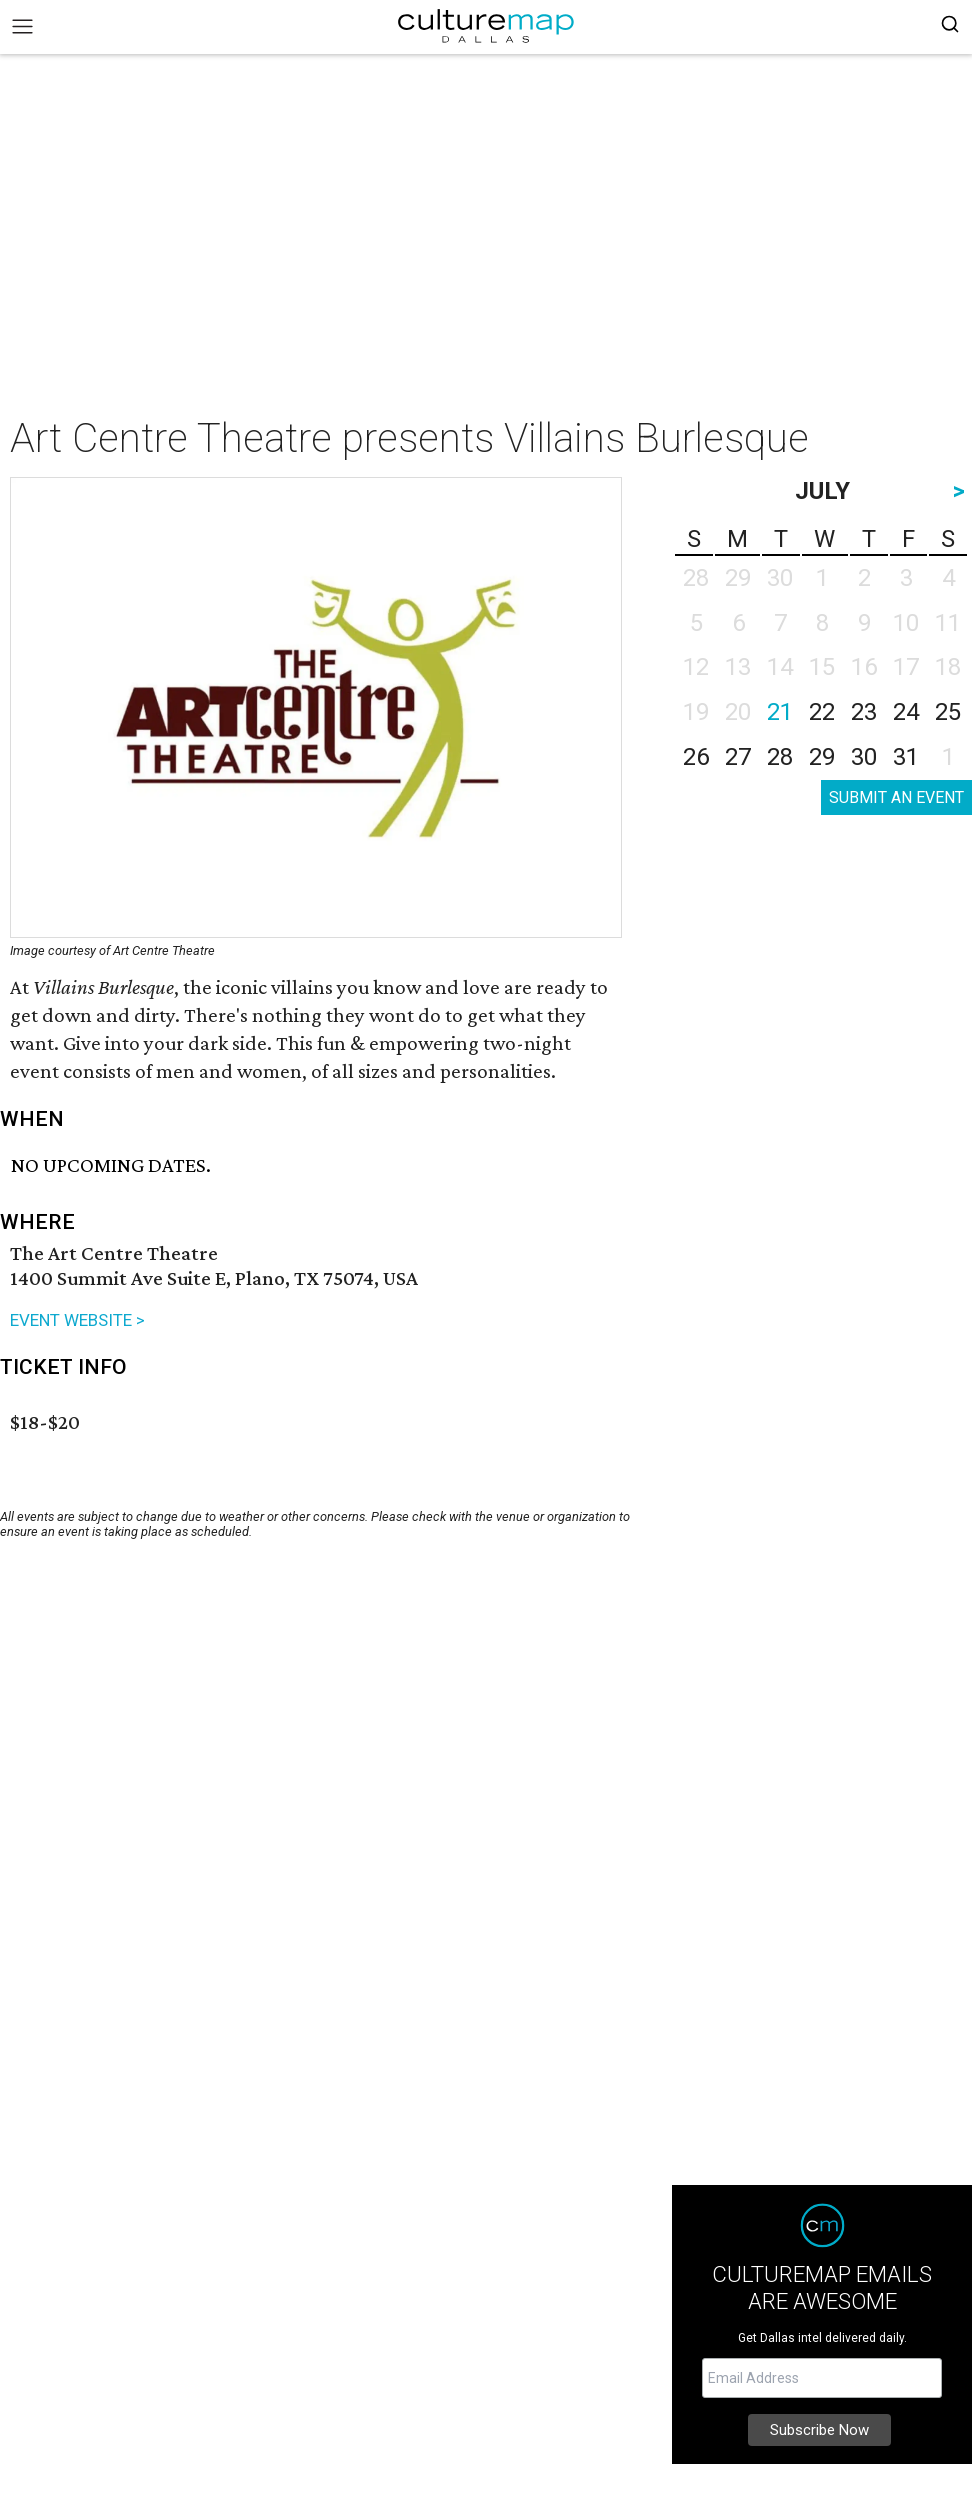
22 (822, 712)
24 (906, 712)
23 (864, 712)
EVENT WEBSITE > (77, 1320)
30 (864, 757)
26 (696, 757)
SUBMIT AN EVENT (896, 797)
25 (948, 712)
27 (738, 757)
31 (906, 757)
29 (822, 757)
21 (780, 712)
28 (780, 757)
